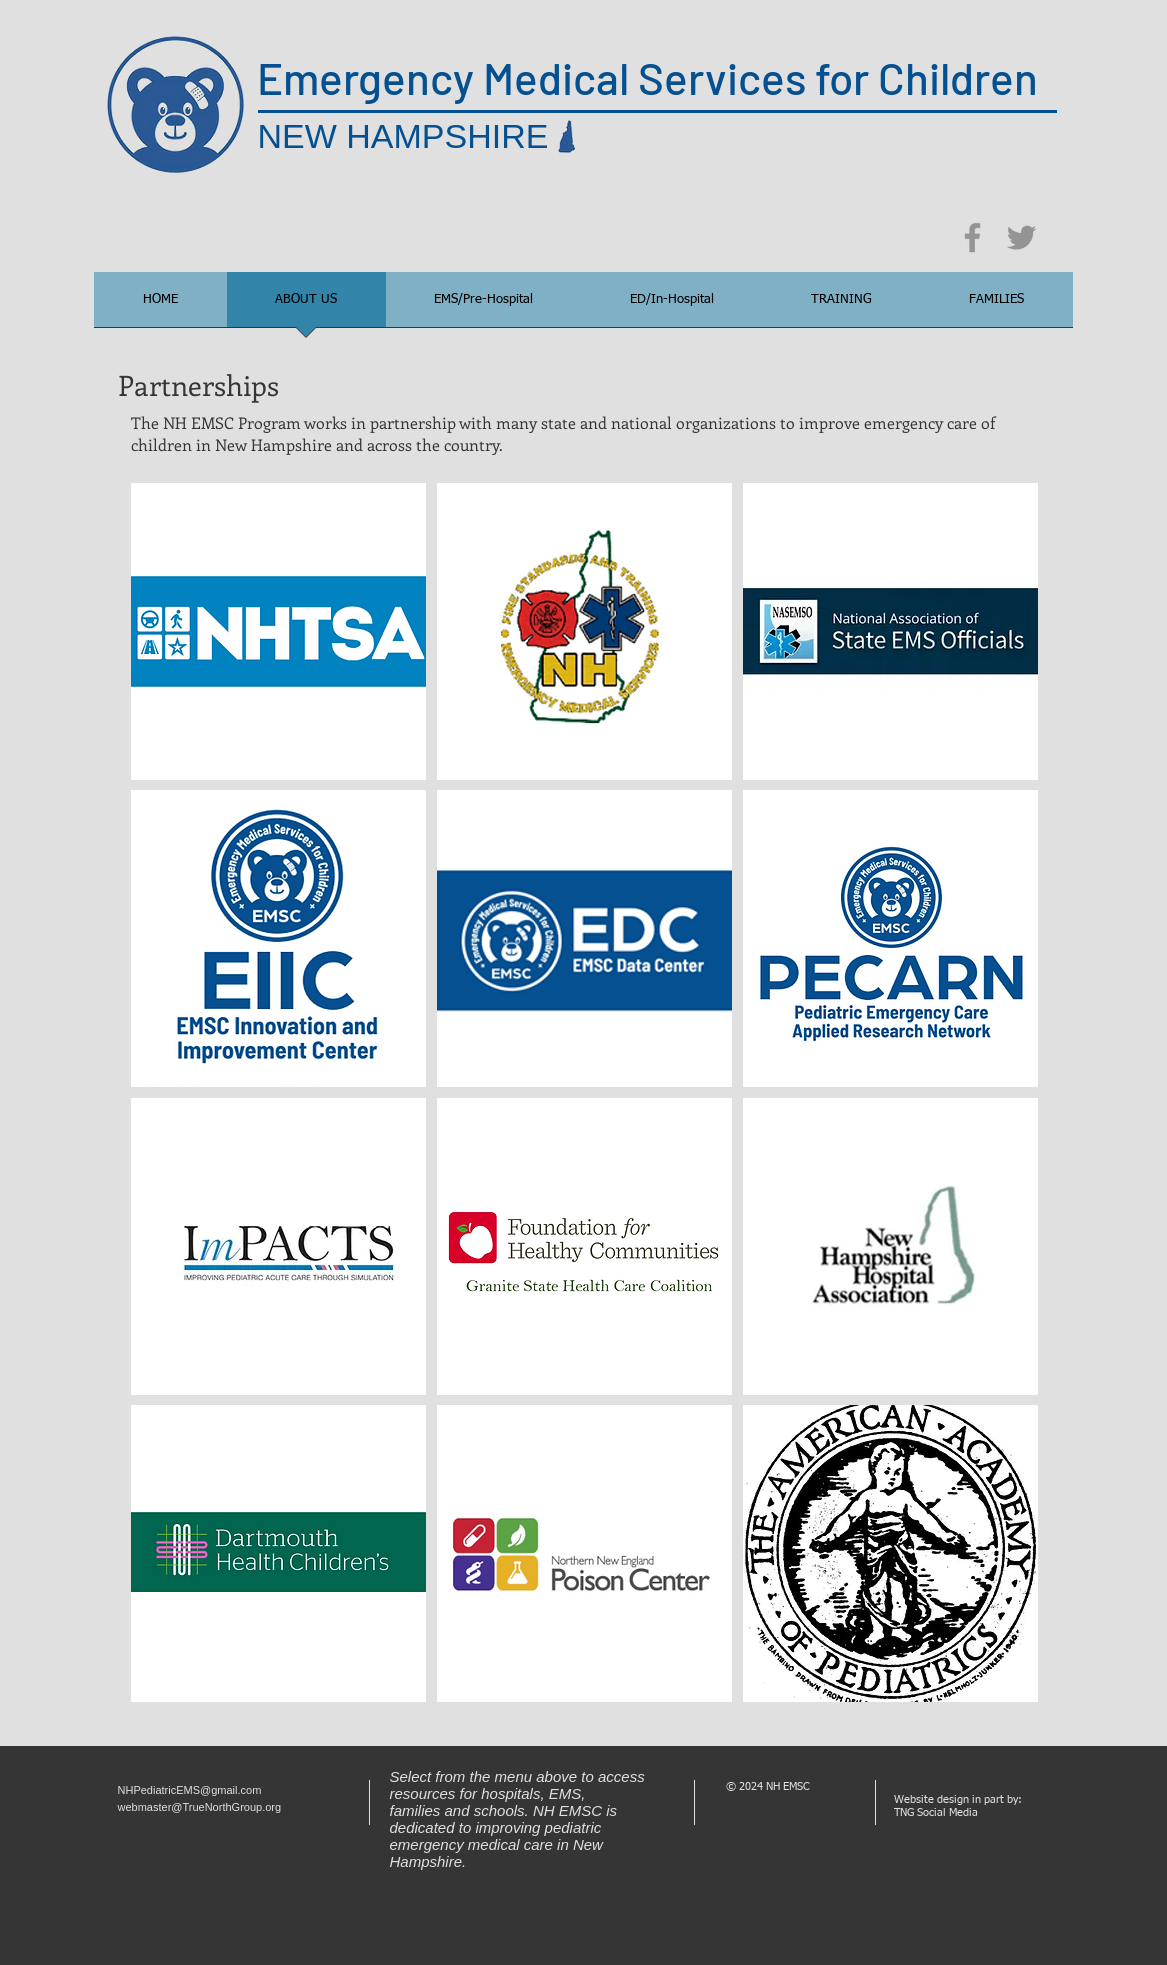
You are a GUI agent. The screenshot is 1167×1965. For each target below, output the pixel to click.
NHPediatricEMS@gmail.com (190, 1790)
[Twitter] (1021, 237)
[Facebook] (972, 237)
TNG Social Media (936, 1812)
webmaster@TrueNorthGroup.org (200, 1807)
